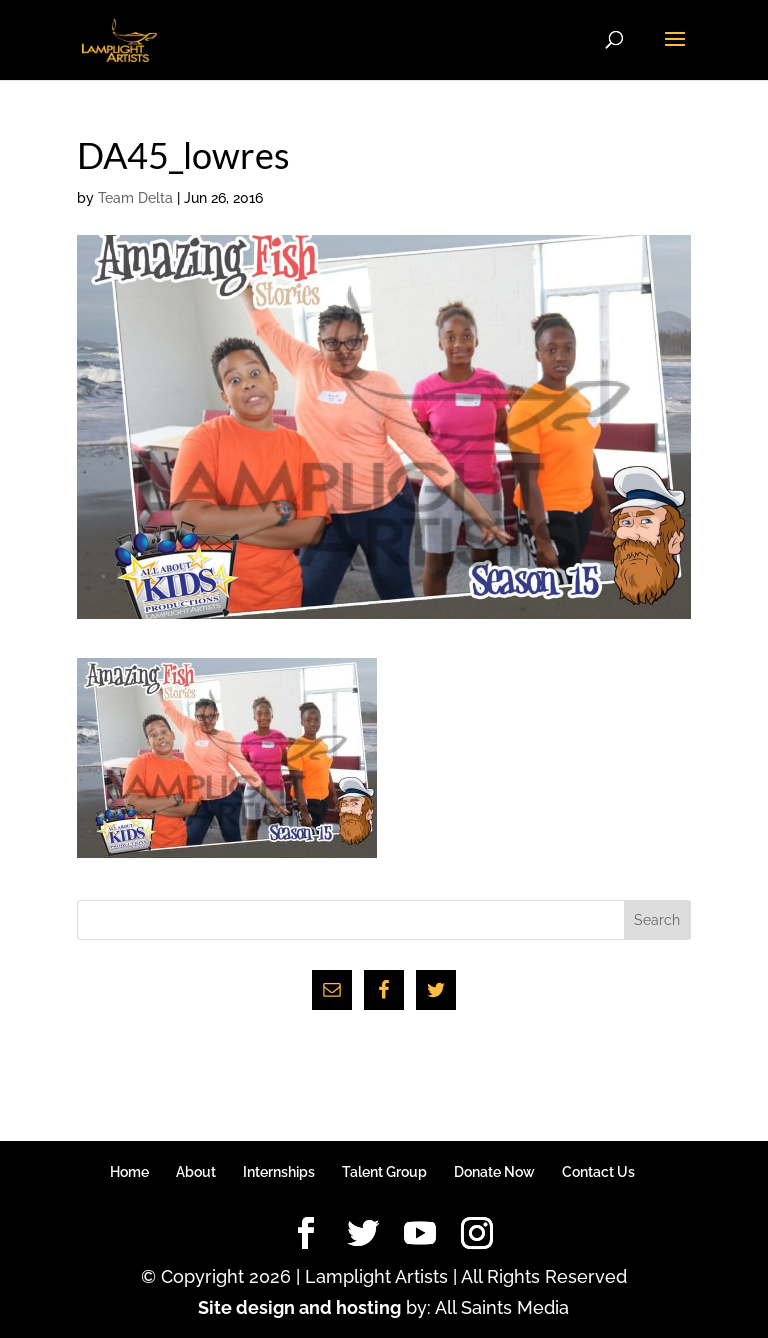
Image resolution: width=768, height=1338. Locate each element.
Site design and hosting (299, 1307)
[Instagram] (477, 1234)
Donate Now (494, 1172)
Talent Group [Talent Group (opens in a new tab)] (384, 1172)
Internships (279, 1172)
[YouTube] (420, 1234)
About (196, 1172)
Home (129, 1172)
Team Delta (135, 198)
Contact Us (598, 1172)
